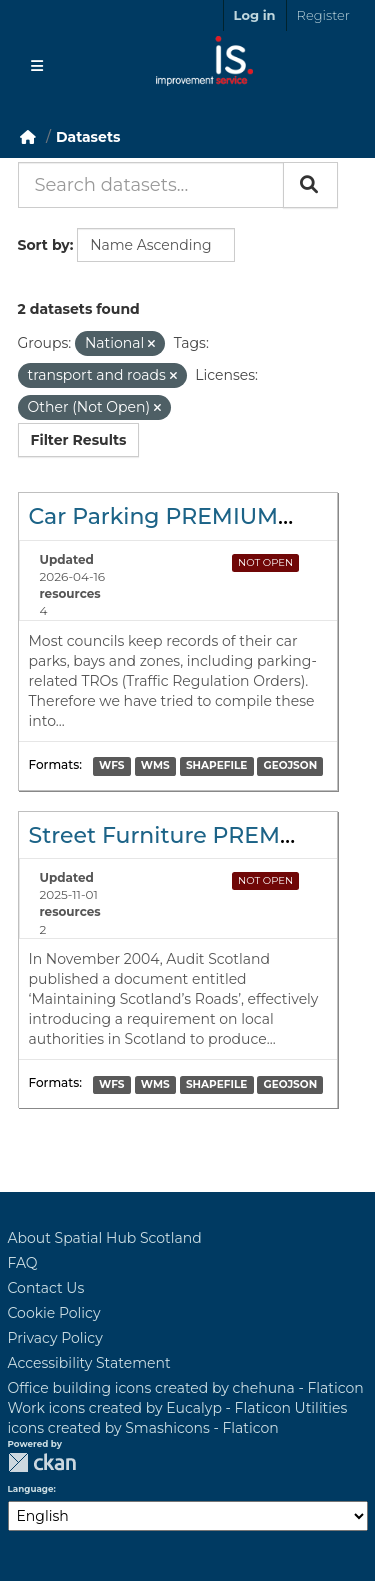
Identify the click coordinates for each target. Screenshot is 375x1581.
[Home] (28, 137)
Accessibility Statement (89, 1363)
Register (323, 15)
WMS (155, 766)
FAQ (23, 1263)
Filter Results (79, 440)
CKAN (42, 1462)
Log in (255, 15)
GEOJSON (291, 766)
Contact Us (46, 1288)
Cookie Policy (54, 1313)
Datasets (88, 137)
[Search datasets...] (151, 185)
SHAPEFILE (216, 766)
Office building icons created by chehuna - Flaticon (186, 1388)
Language (31, 1489)
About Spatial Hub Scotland (105, 1238)
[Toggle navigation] (37, 66)
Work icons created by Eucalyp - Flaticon (149, 1408)
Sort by (44, 245)
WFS (111, 766)
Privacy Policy (55, 1338)
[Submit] (310, 185)
